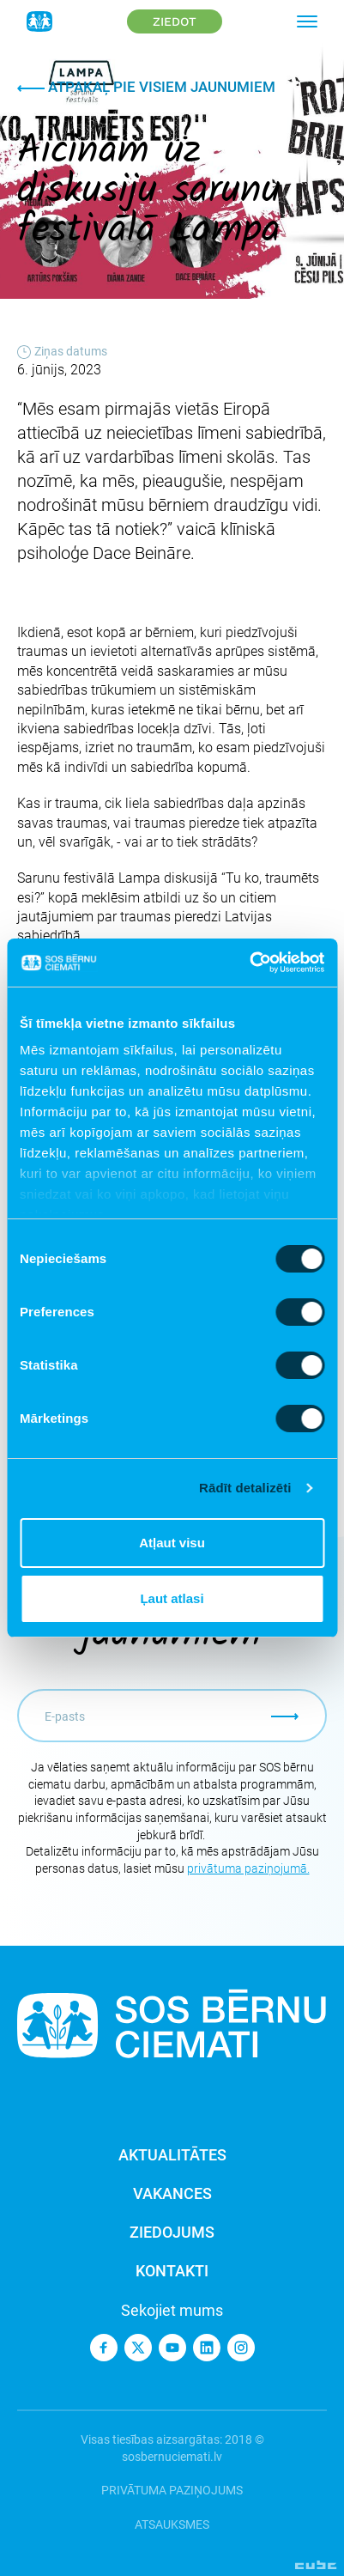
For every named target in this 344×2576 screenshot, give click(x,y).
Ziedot (174, 21)
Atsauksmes (172, 2524)
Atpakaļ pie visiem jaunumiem (146, 86)
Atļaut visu (172, 1542)
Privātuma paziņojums (172, 2490)
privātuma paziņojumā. (248, 1868)
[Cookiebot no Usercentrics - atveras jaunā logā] (249, 962)
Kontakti (172, 2271)
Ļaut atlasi (171, 1598)
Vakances (172, 2193)
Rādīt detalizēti (245, 1487)
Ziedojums (172, 2232)
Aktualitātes (172, 2155)
